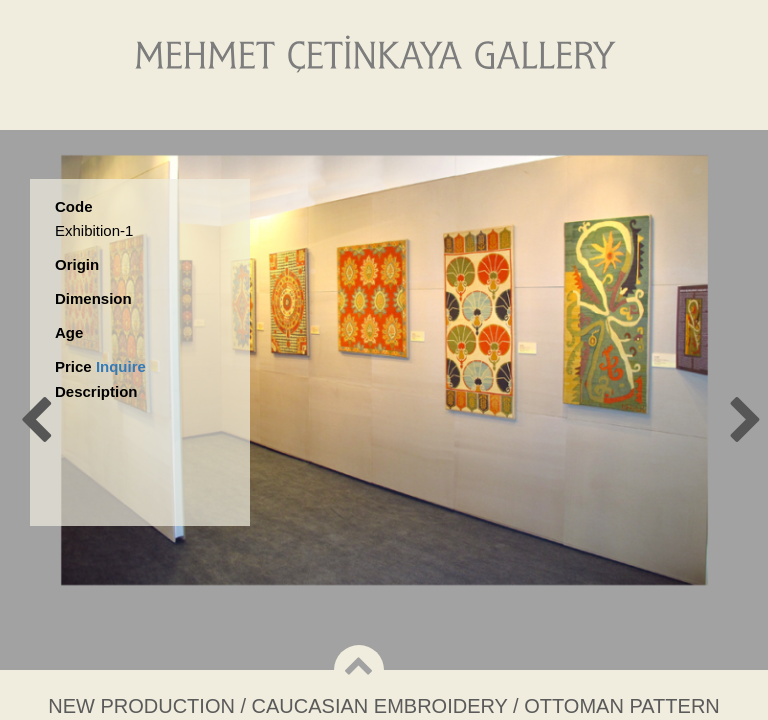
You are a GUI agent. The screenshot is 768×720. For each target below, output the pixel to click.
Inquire (121, 366)
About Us (280, 109)
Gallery (388, 109)
